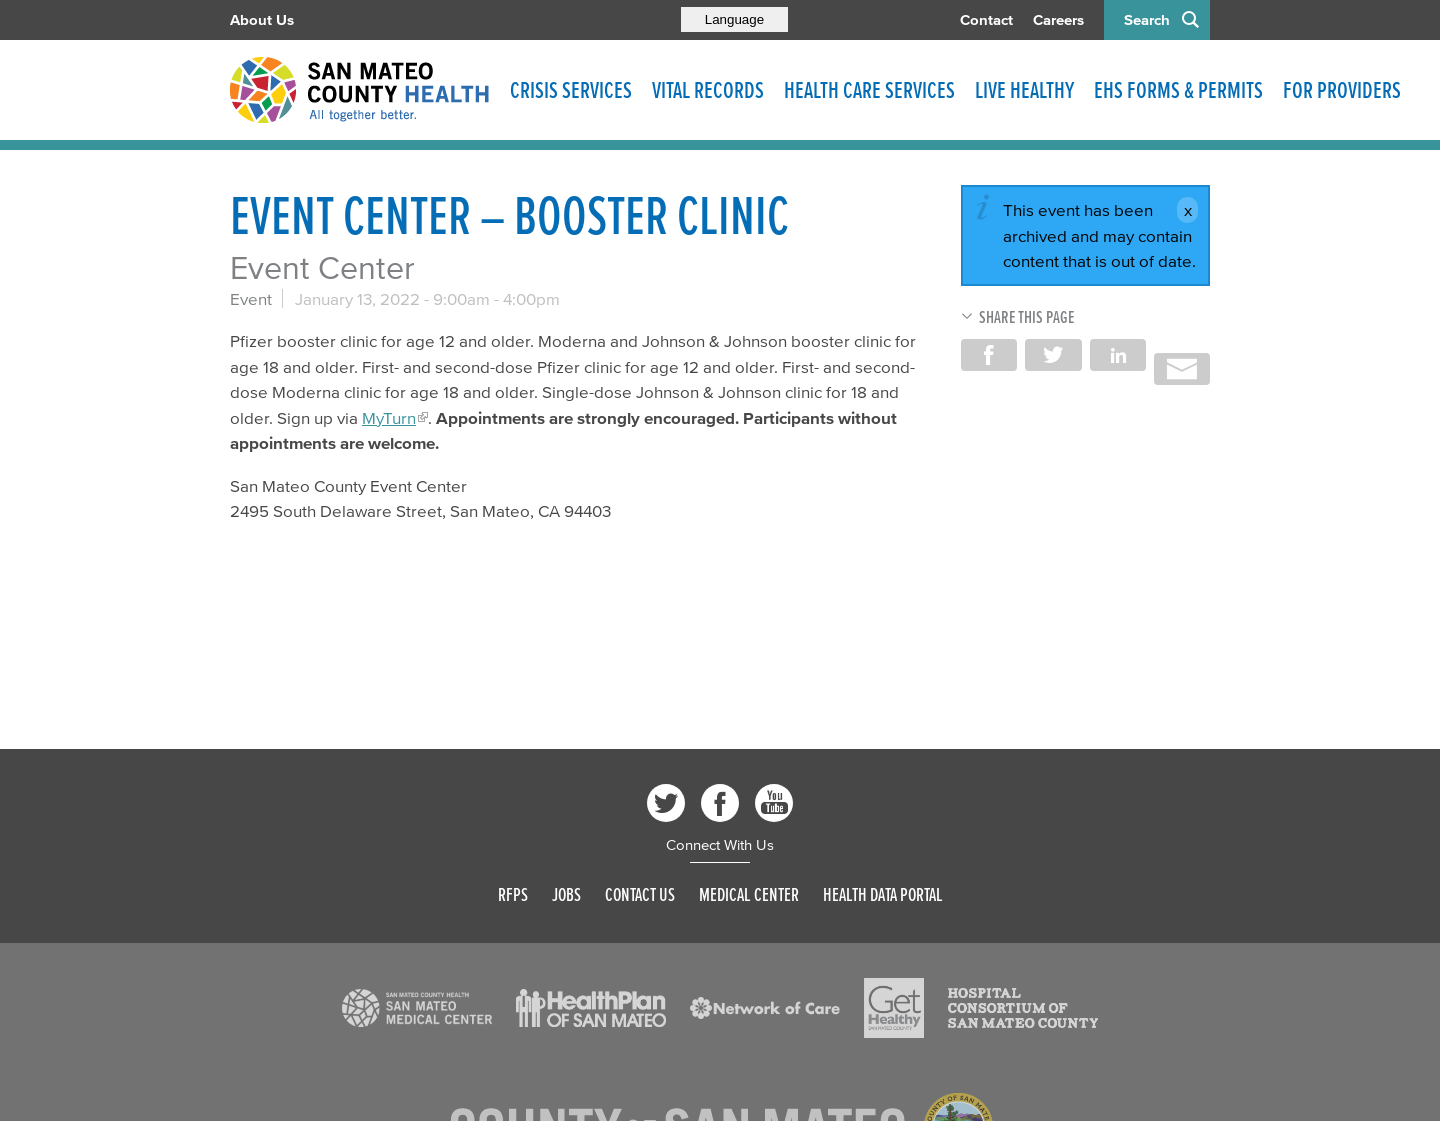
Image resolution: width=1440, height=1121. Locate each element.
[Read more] (417, 1008)
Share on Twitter (1053, 355)
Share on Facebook (989, 355)
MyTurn (389, 417)
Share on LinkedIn (1118, 355)
